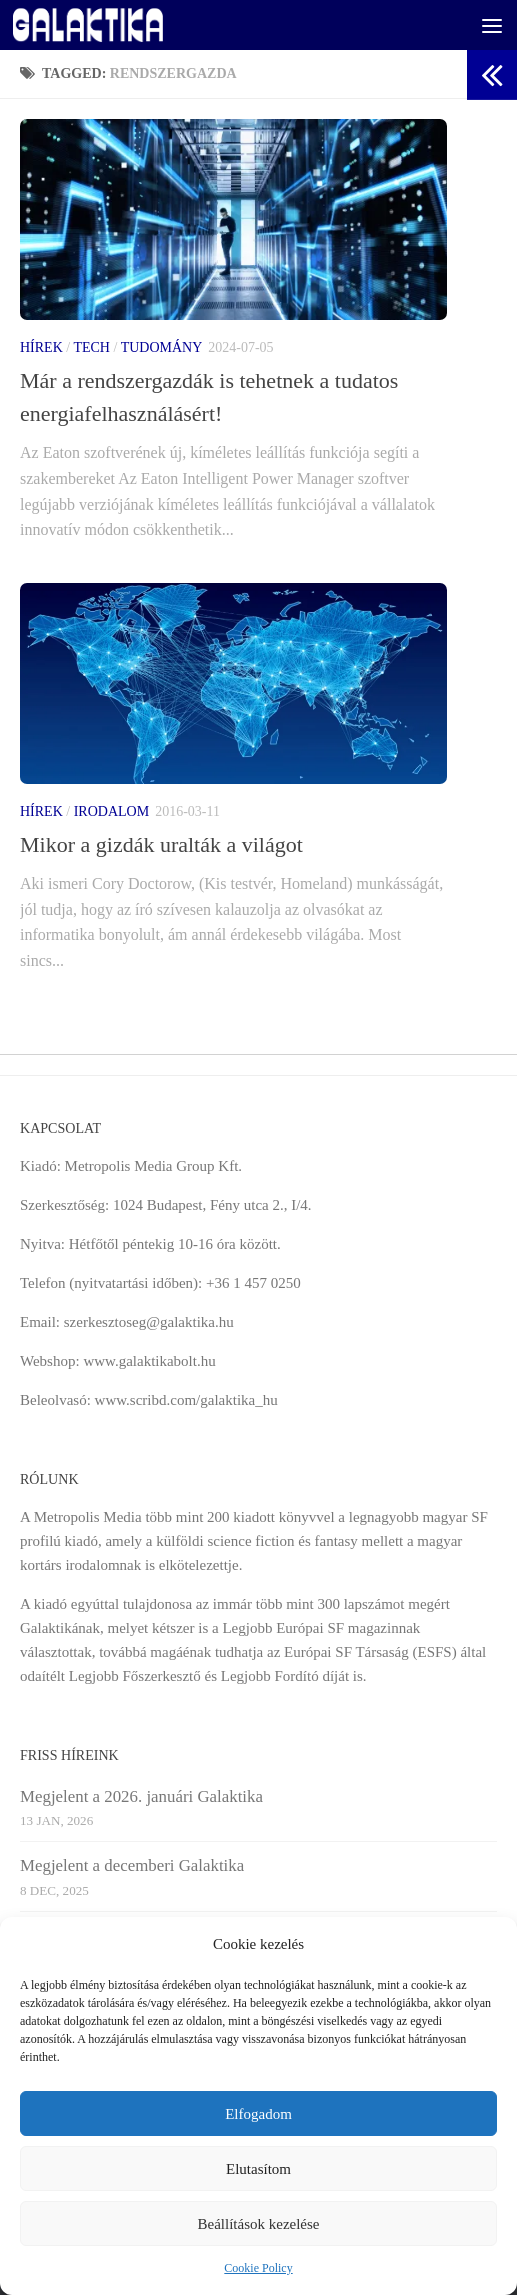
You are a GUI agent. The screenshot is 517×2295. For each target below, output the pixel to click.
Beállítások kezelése (258, 2224)
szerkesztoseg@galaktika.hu (149, 1322)
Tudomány (162, 347)
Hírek (41, 347)
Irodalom (111, 811)
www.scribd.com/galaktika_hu (186, 1400)
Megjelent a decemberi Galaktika (132, 1865)
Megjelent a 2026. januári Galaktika (141, 1796)
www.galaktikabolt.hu (149, 1361)
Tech (91, 347)
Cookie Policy (258, 2268)
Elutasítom (258, 2169)
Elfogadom (258, 2114)
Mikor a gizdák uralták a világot (161, 844)
